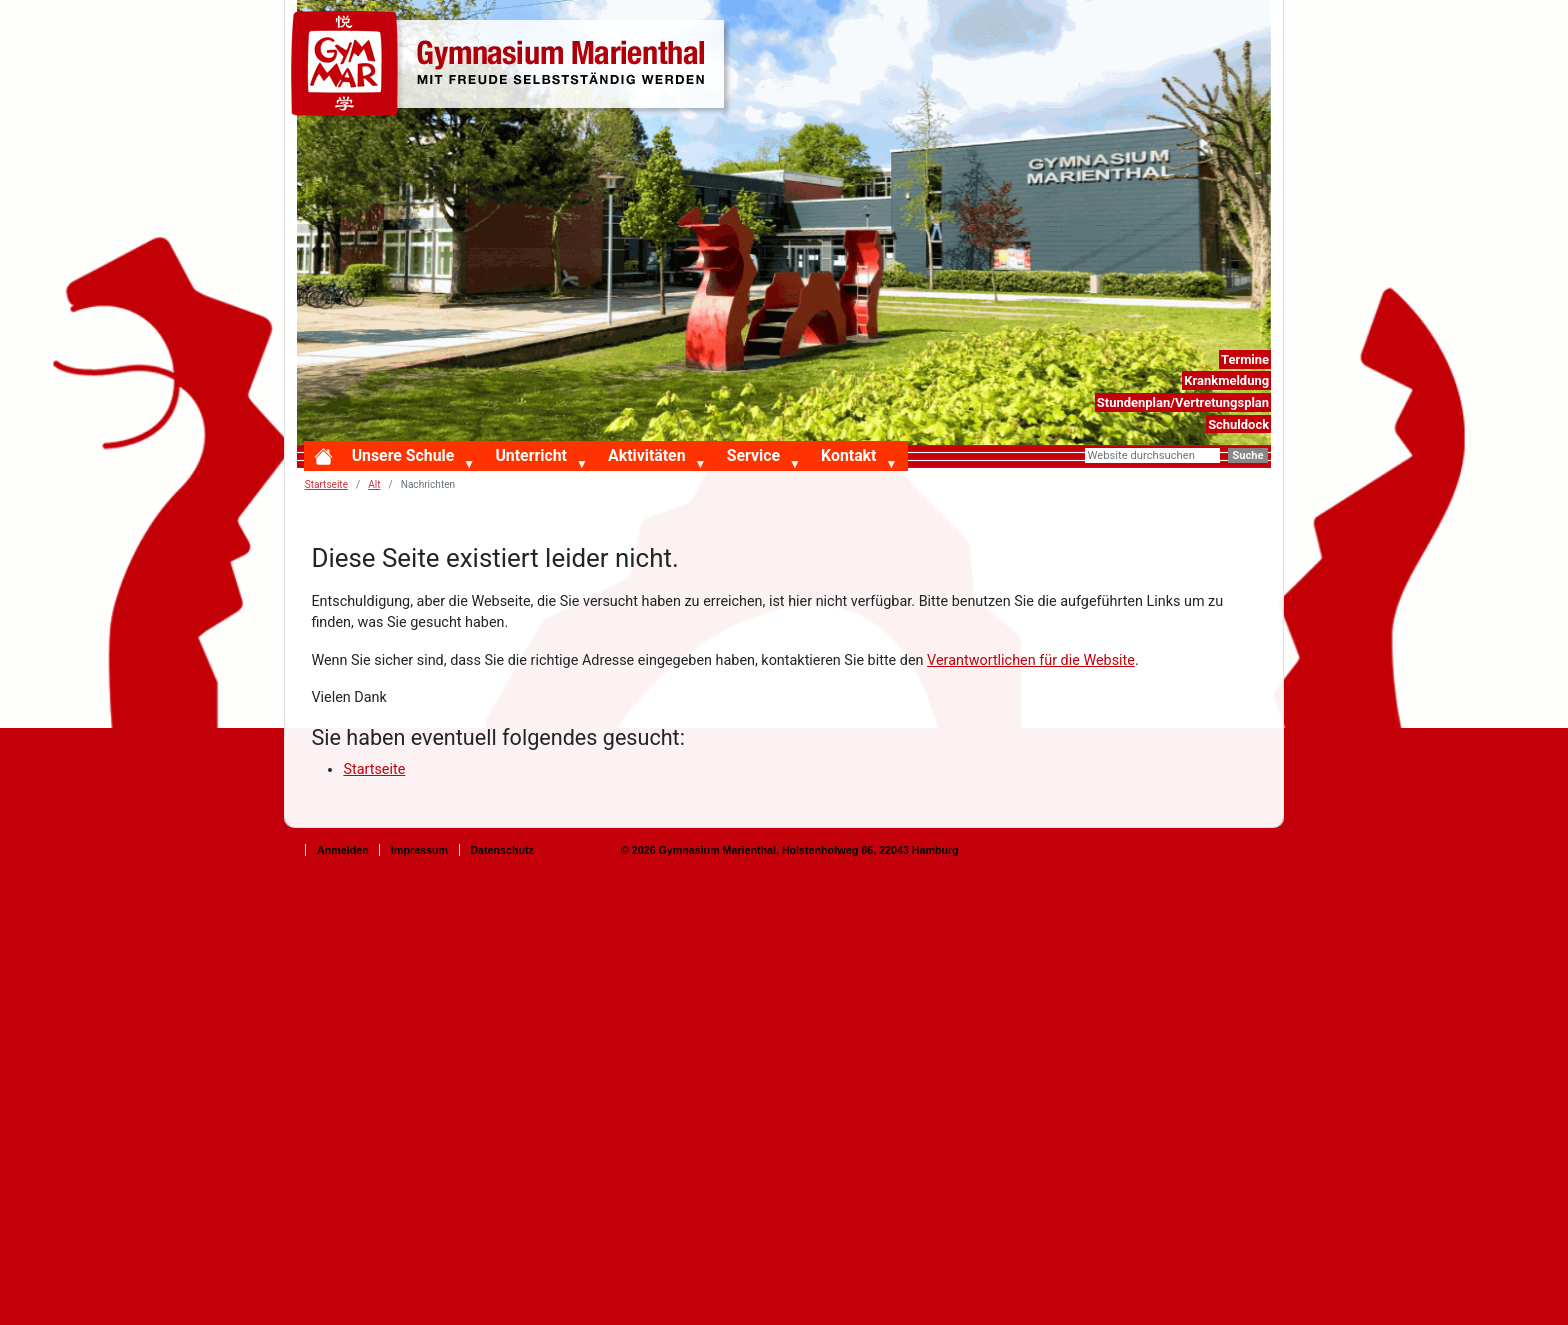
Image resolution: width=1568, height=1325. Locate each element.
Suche (1247, 455)
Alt (374, 484)
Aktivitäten (646, 455)
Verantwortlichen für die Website (1031, 660)
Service (753, 455)
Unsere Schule (403, 455)
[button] (473, 465)
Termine (1245, 359)
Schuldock (1238, 424)
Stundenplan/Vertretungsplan (1183, 402)
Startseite (326, 484)
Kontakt (848, 455)
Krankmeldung (1226, 380)
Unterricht (530, 455)
